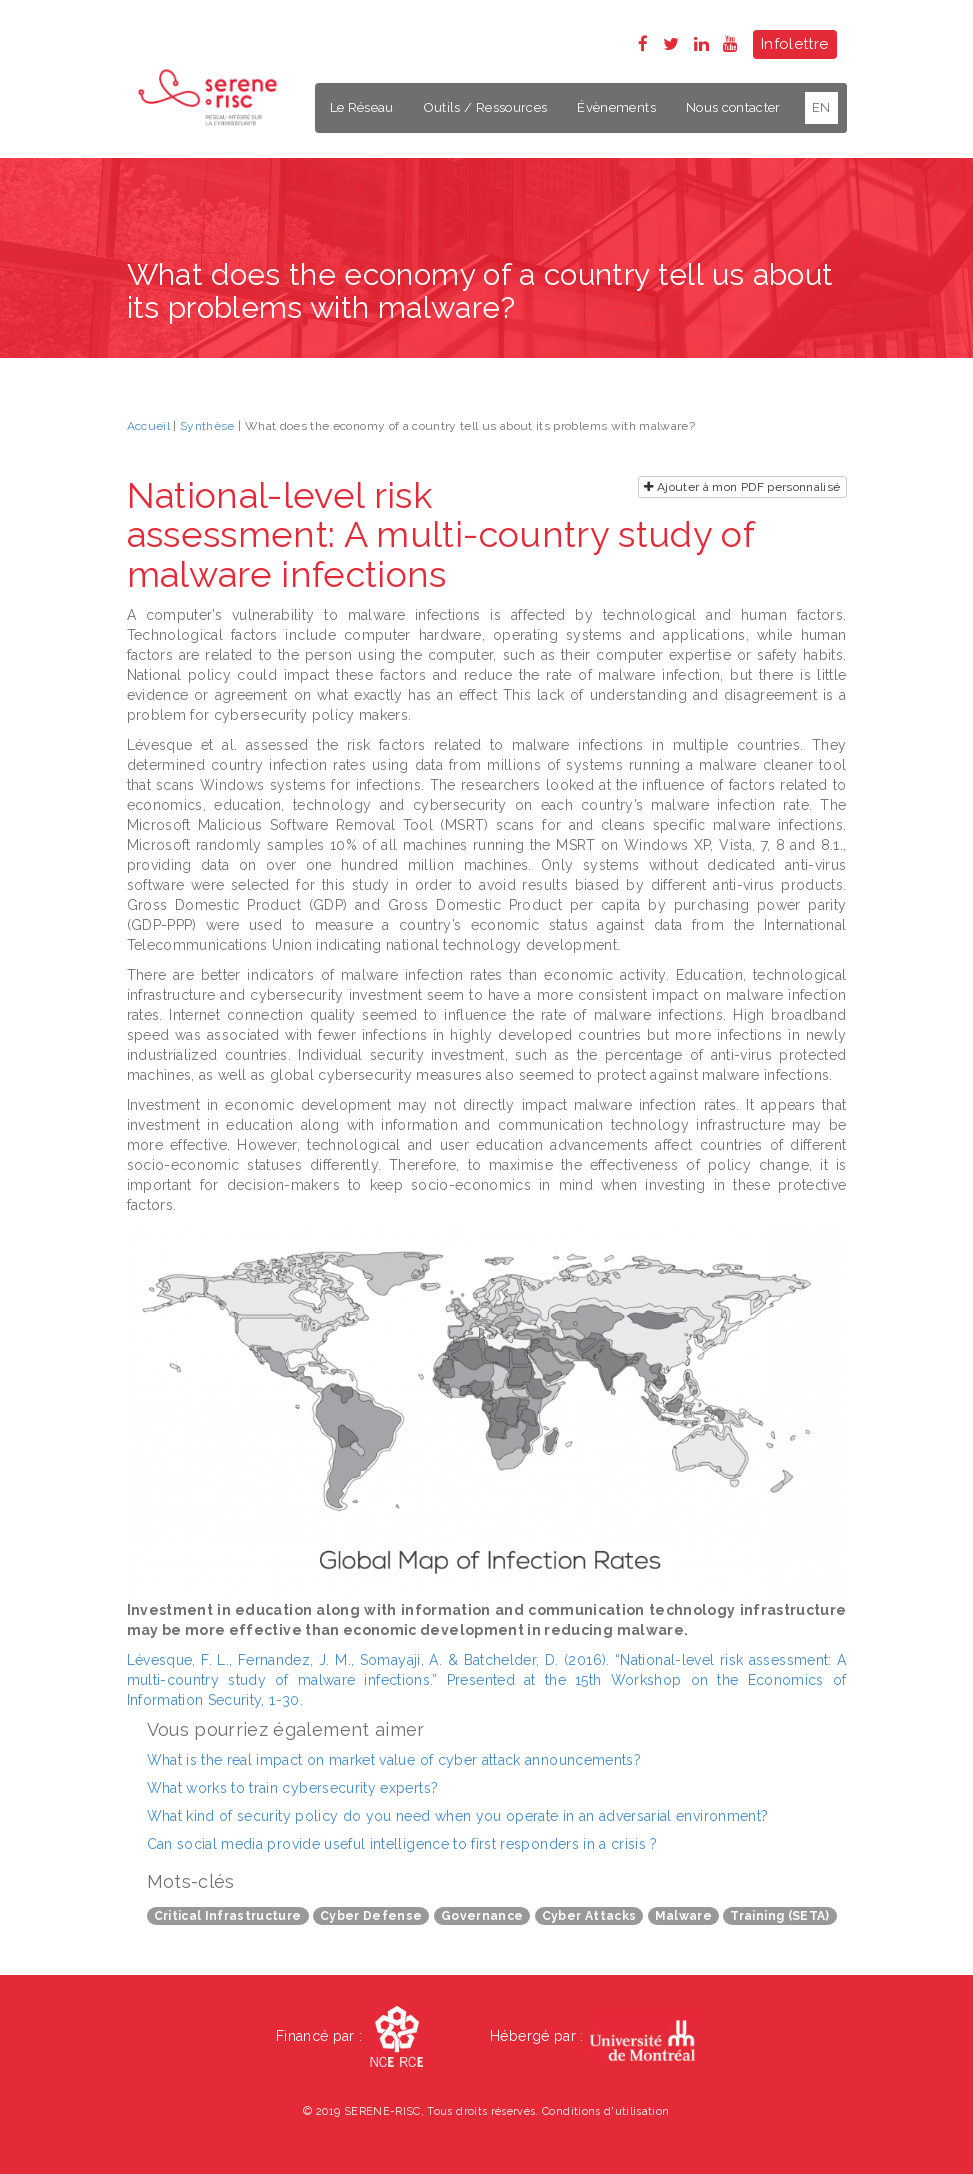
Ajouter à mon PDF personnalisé (742, 487)
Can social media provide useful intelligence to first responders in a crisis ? (402, 1844)
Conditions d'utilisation (605, 2111)
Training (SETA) (779, 1916)
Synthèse (207, 426)
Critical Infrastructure (228, 1916)
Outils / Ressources (486, 107)
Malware (683, 1916)
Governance (482, 1916)
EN (821, 107)
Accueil (148, 426)
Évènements (616, 107)
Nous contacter (733, 107)
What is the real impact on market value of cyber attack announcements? (394, 1760)
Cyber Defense (371, 1916)
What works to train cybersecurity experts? (293, 1788)
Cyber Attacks (589, 1916)
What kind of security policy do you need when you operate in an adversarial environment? (458, 1816)
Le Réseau (362, 107)
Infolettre (795, 44)
